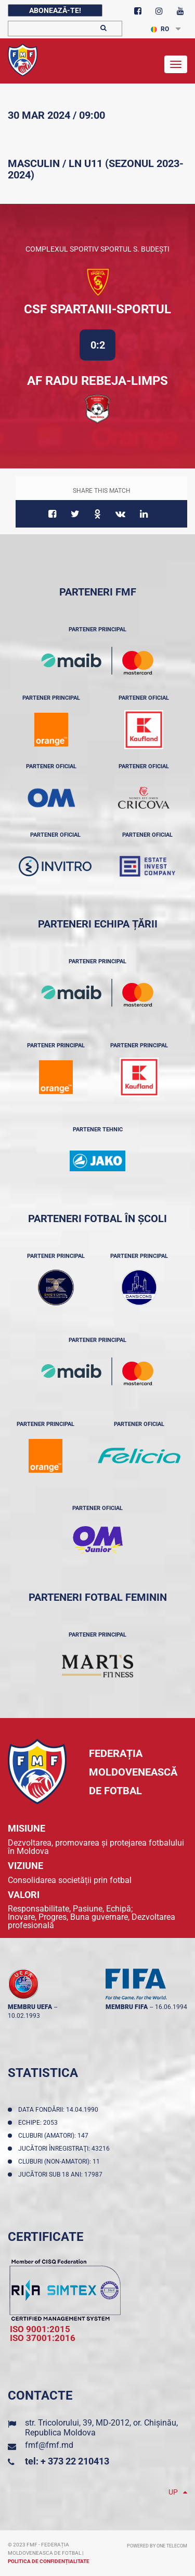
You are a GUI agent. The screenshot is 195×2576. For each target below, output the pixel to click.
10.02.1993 (24, 2015)
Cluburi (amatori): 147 (55, 2135)
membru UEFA (30, 2007)
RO (160, 29)
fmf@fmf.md (49, 2445)
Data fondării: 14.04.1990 (59, 2109)
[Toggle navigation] (175, 64)
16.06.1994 (171, 2007)
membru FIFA (127, 2007)
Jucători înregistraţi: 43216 (65, 2148)
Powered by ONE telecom (157, 2546)
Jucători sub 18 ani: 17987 (62, 2174)
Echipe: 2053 (39, 2122)
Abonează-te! (55, 10)
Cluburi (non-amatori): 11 (60, 2161)
